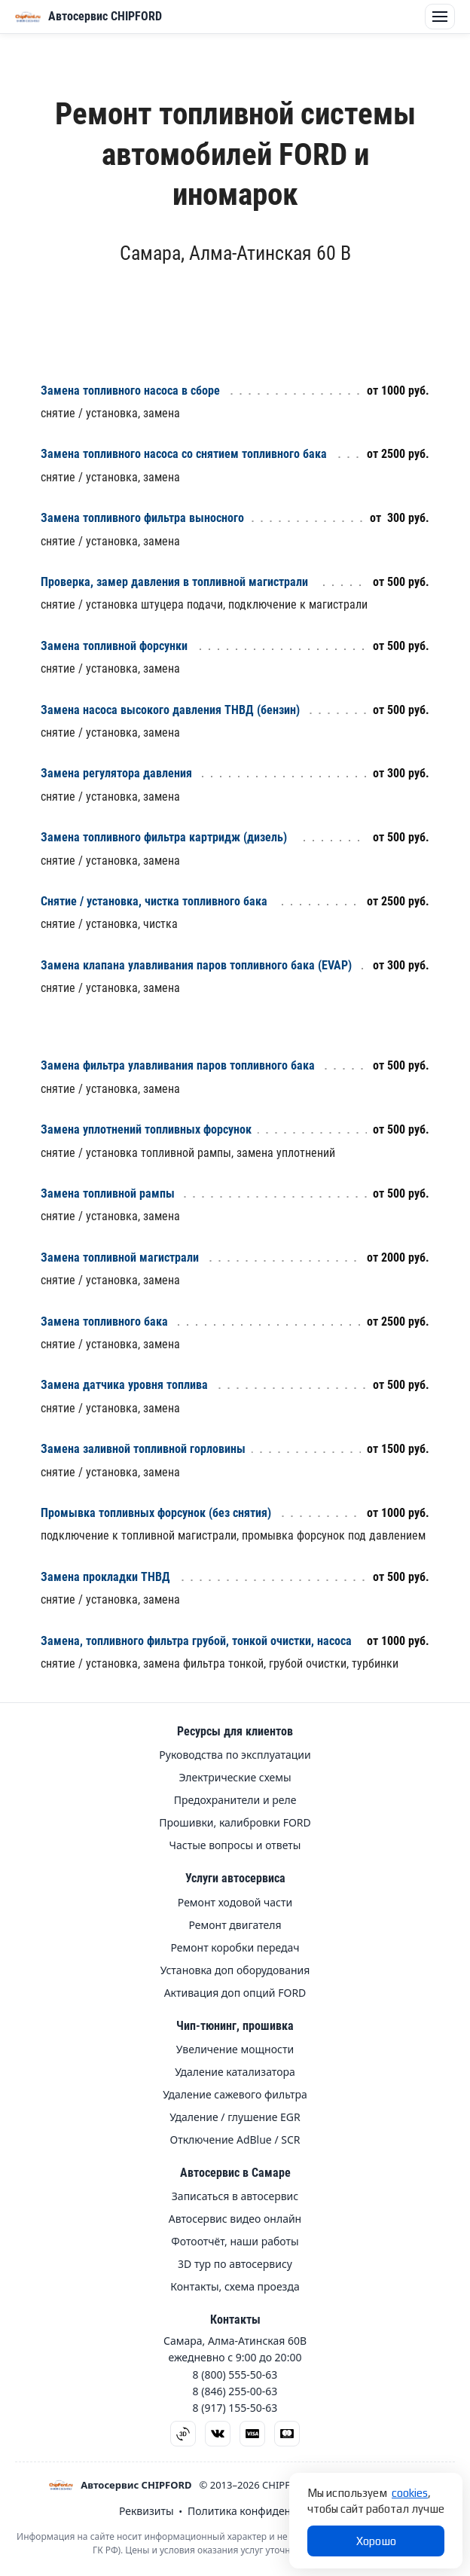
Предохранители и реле (235, 1800)
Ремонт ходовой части (235, 1902)
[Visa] (252, 2433)
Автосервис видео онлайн (235, 2219)
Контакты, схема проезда (234, 2287)
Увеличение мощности (235, 2049)
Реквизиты (146, 2511)
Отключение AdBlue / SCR (234, 2140)
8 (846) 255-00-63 (235, 2391)
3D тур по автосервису (235, 2264)
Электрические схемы (235, 1777)
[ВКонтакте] (217, 2433)
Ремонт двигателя (234, 1925)
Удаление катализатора (235, 2072)
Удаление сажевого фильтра (235, 2094)
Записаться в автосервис (235, 2196)
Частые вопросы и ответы (235, 1845)
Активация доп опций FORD (235, 1993)
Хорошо (376, 2541)
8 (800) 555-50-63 (235, 2374)
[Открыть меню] (28, 16)
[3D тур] (183, 2433)
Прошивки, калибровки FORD (235, 1823)
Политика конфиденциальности (269, 2511)
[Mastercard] (287, 2433)
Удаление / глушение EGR (235, 2117)
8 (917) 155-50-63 (235, 2408)
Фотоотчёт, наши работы (234, 2241)
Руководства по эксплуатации (234, 1755)
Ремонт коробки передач (234, 1948)
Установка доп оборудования (235, 1970)
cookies (410, 2492)
